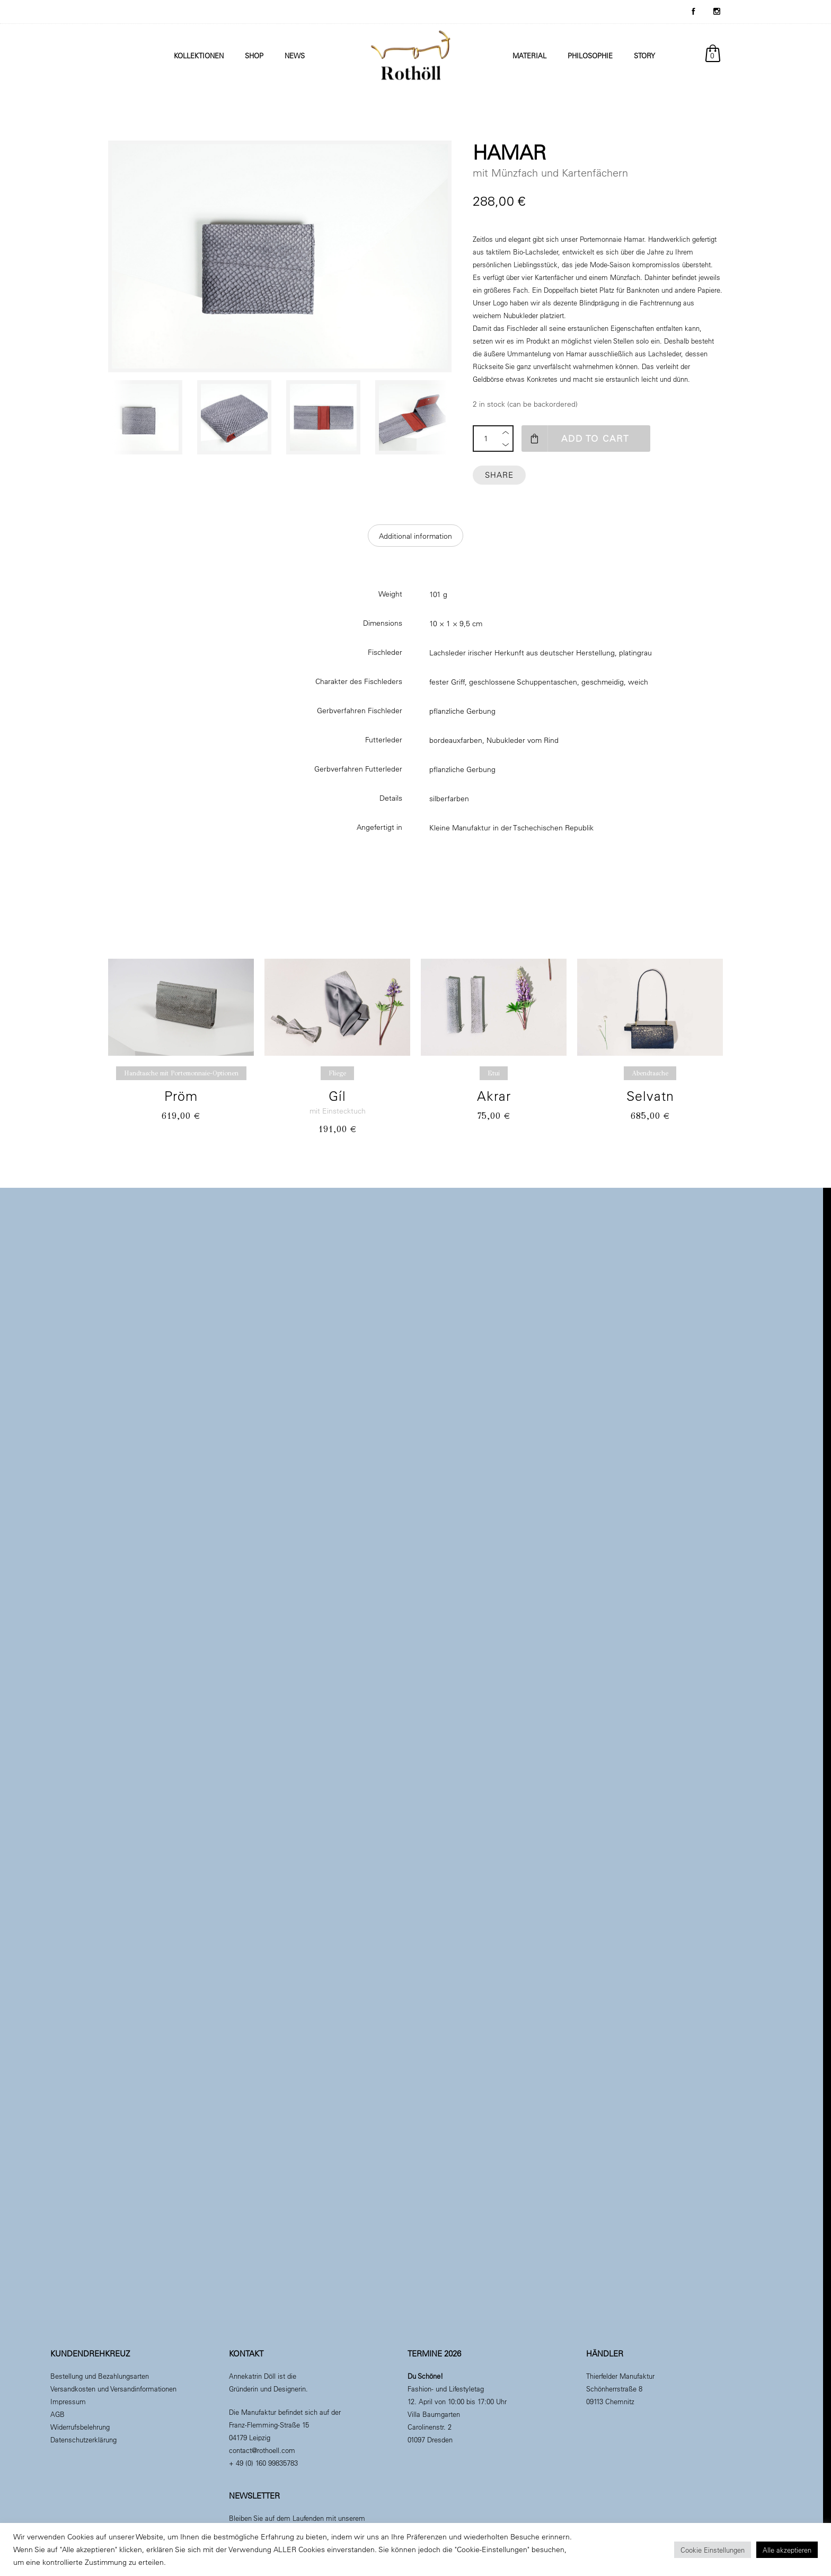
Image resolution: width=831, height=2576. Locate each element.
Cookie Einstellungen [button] (712, 2549)
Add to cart (597, 438)
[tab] (415, 535)
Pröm (181, 1096)
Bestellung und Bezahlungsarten (99, 2375)
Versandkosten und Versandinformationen (113, 2388)
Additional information (415, 536)
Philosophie (590, 55)
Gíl (337, 1096)
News (295, 55)
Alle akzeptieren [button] (787, 2549)
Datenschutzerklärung (83, 2439)
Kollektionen (199, 55)
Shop (254, 55)
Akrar (494, 1096)
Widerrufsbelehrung (80, 2426)
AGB (57, 2414)
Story (644, 55)
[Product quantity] (486, 438)
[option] (147, 417)
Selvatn (650, 1096)
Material (529, 55)
